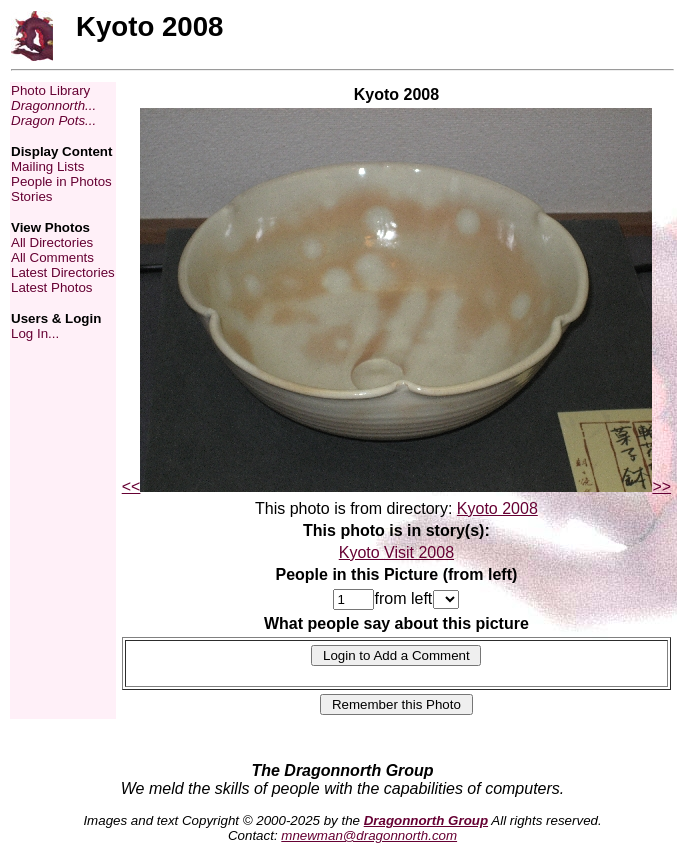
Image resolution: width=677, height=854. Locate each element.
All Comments (52, 257)
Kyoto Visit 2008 (396, 552)
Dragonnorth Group (426, 820)
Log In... (35, 333)
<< (131, 486)
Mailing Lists (47, 166)
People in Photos (61, 181)
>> (661, 486)
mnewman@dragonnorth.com (369, 835)
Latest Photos (52, 287)
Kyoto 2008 (497, 508)
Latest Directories (63, 272)
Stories (31, 196)
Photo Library (50, 90)
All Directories (52, 242)
